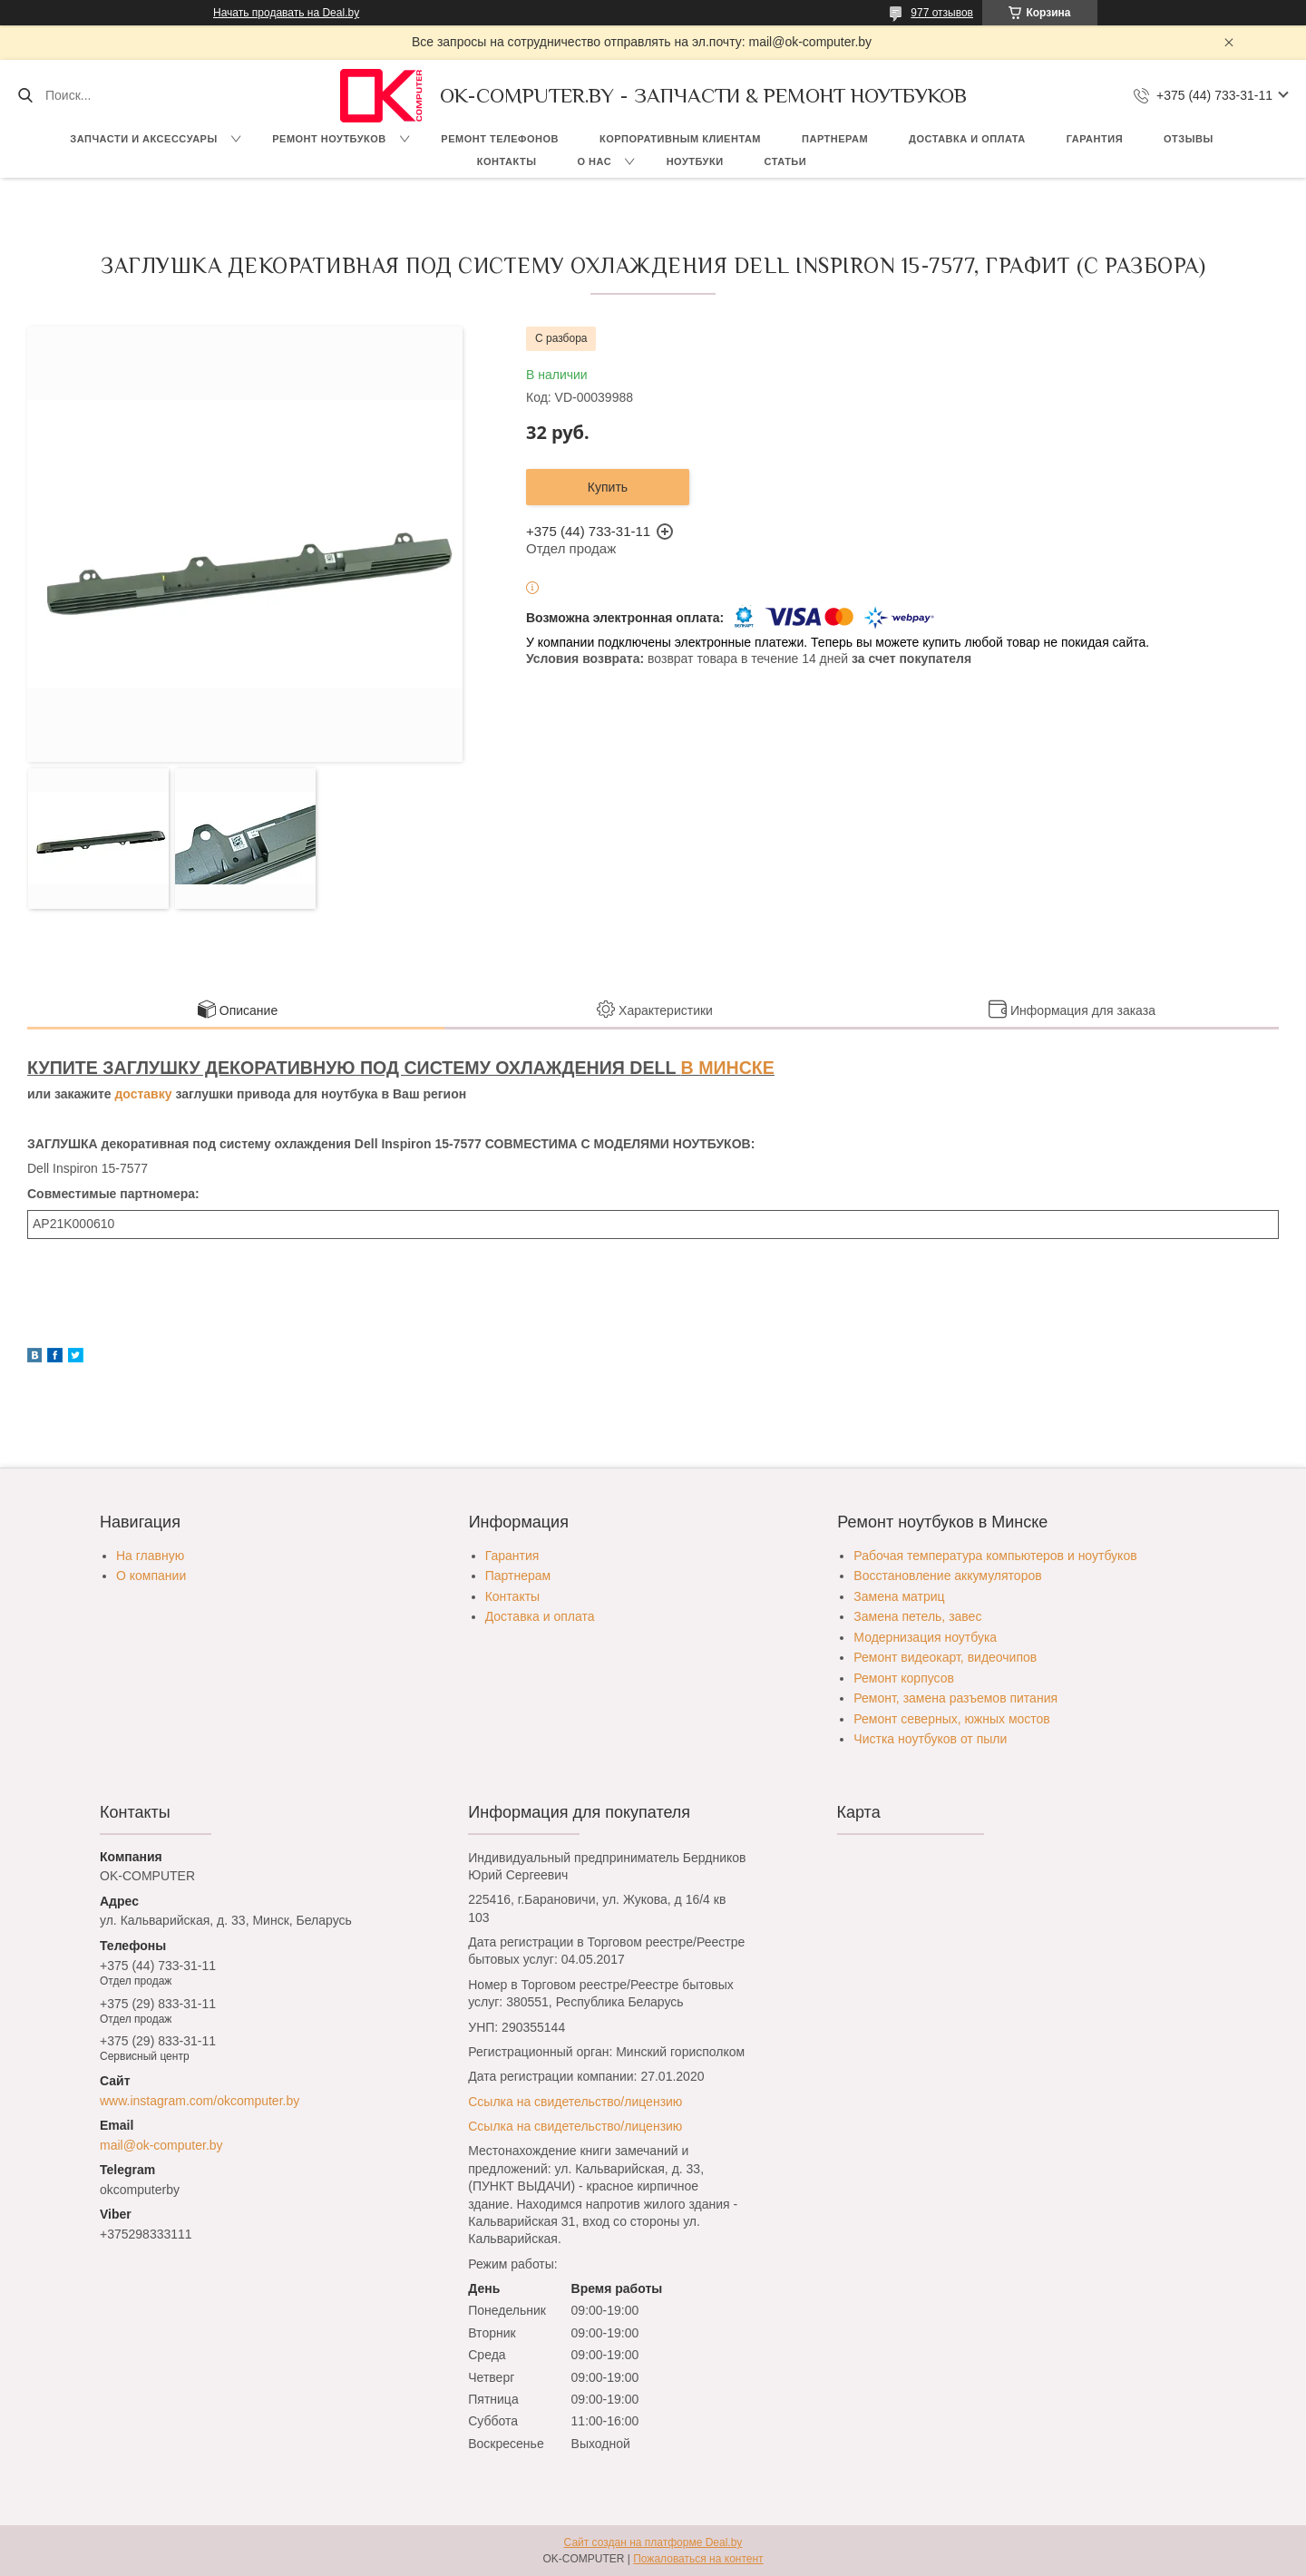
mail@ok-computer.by (161, 2145)
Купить (608, 487)
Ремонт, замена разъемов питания (955, 1698)
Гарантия (1095, 138)
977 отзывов (942, 12)
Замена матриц (898, 1596)
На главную (150, 1555)
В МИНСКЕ (728, 1068)
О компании (151, 1575)
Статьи (786, 161)
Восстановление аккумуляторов (947, 1575)
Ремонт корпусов (903, 1678)
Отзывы (1188, 138)
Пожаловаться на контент (698, 2558)
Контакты (507, 161)
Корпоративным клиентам (680, 138)
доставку (142, 1094)
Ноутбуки (695, 161)
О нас (594, 161)
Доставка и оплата (967, 138)
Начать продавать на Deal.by (286, 12)
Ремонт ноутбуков (329, 138)
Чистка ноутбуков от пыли (930, 1739)
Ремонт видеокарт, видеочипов (945, 1657)
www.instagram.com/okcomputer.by (199, 2100)
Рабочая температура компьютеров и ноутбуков (994, 1555)
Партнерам (835, 138)
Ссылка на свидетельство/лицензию (575, 2101)
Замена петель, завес (917, 1616)
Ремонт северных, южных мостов (951, 1719)
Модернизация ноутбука (925, 1637)
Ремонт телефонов (500, 138)
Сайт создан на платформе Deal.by (653, 2542)
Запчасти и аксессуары (143, 138)
